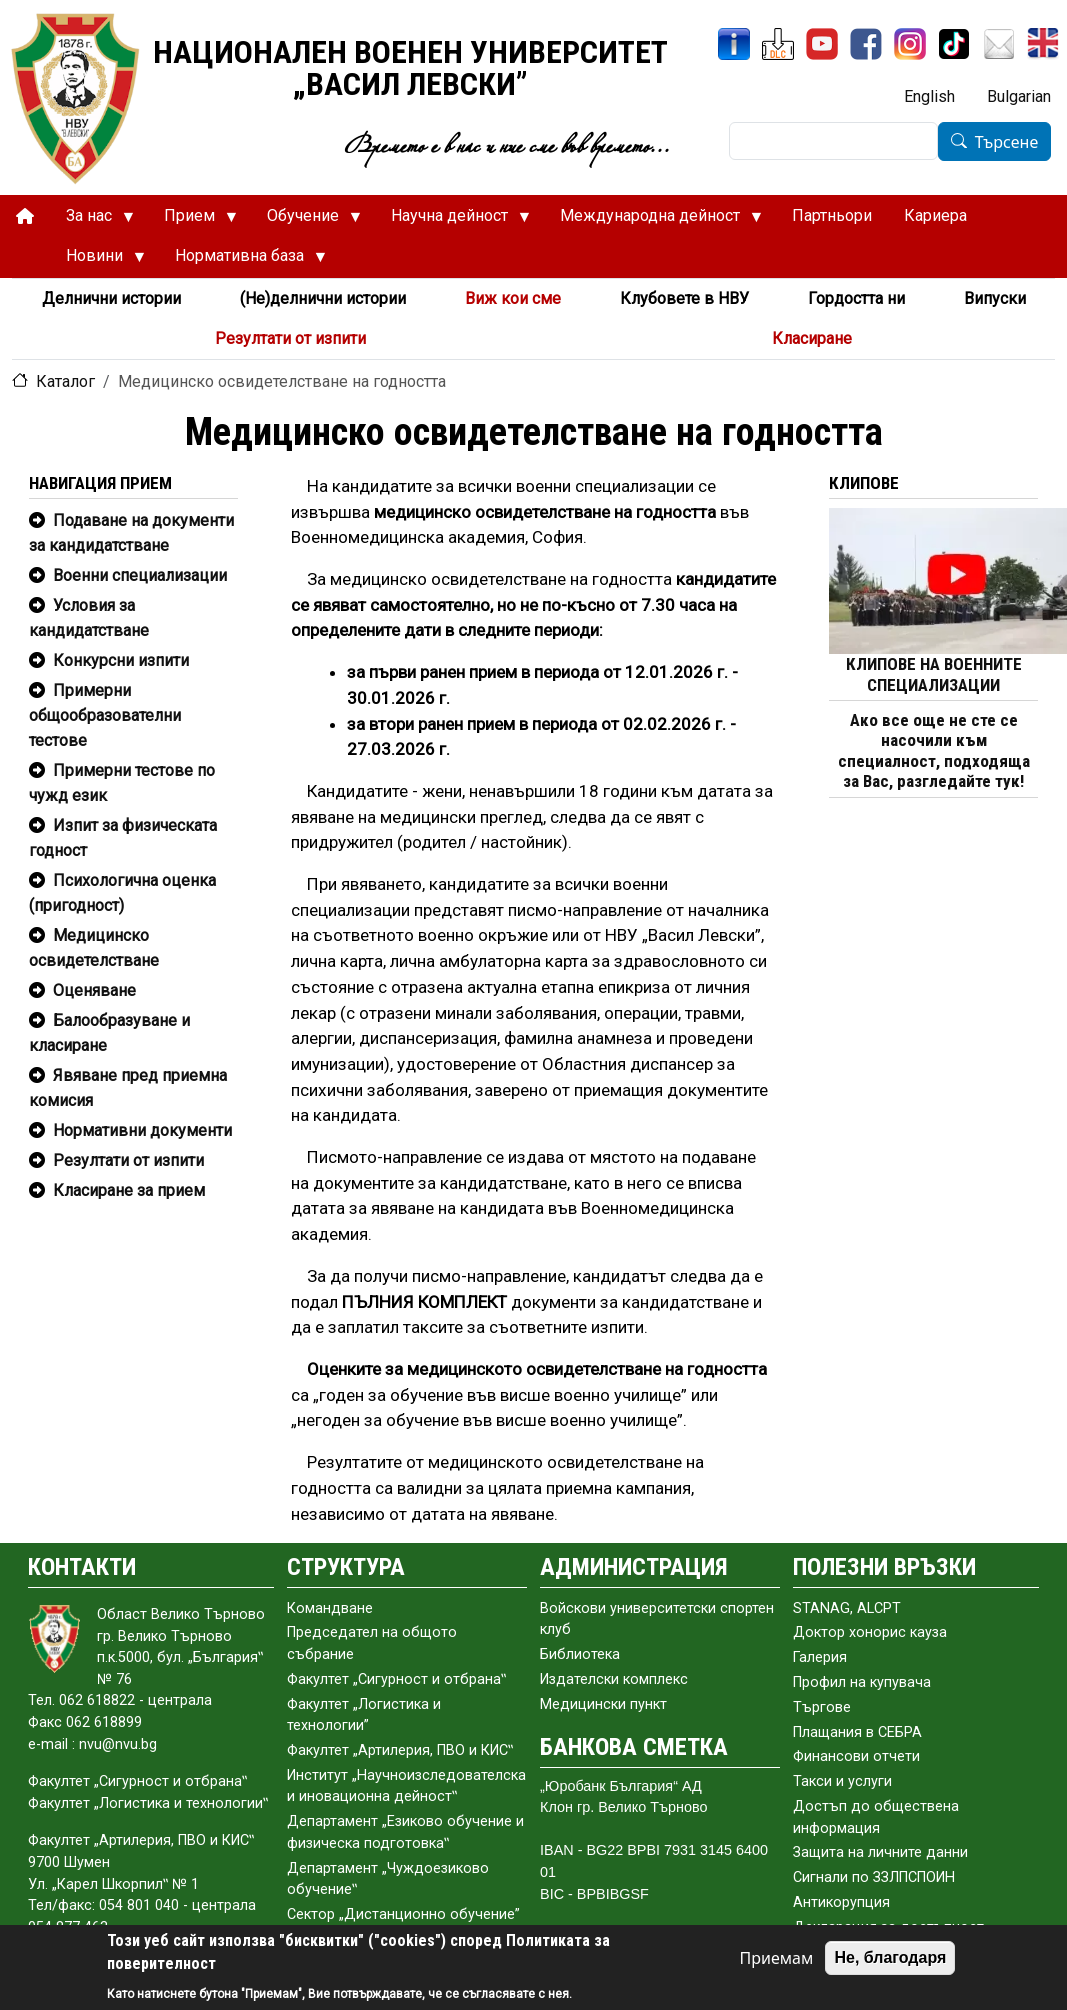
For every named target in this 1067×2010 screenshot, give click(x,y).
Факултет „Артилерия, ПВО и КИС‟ (400, 1750)
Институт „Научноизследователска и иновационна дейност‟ (406, 1786)
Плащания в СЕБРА (857, 1732)
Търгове (822, 1707)
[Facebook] (866, 44)
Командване (330, 1608)
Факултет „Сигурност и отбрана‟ (396, 1679)
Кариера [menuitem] (935, 215)
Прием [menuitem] (192, 221)
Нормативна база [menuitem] (242, 261)
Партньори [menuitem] (832, 215)
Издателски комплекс (614, 1679)
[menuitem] (25, 216)
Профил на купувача (862, 1682)
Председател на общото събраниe (372, 1643)
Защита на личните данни (880, 1852)
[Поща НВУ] (999, 44)
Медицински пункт (603, 1704)
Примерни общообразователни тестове (105, 715)
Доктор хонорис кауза (870, 1632)
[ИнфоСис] (734, 44)
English (929, 96)
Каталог (65, 381)
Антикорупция (841, 1902)
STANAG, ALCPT (847, 1608)
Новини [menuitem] (97, 261)
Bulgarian (1019, 96)
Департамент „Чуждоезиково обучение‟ (388, 1879)
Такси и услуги (842, 1781)
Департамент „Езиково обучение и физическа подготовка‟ (405, 1832)
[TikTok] (954, 44)
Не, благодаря (890, 1957)
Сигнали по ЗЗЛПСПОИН (874, 1877)
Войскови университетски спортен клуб (657, 1619)
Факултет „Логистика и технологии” (364, 1715)
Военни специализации (140, 575)
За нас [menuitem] (92, 221)
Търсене (1007, 142)
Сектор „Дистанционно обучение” (403, 1914)
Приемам (777, 1958)
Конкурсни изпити (121, 660)
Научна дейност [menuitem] (452, 221)
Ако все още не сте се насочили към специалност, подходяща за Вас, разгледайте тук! (934, 751)
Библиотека (580, 1654)
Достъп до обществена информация (876, 1817)
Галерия (820, 1657)
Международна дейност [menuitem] (653, 221)
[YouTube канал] (822, 44)
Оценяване (94, 990)
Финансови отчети (856, 1756)
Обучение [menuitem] (306, 221)
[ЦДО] (778, 44)
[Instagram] (910, 44)
